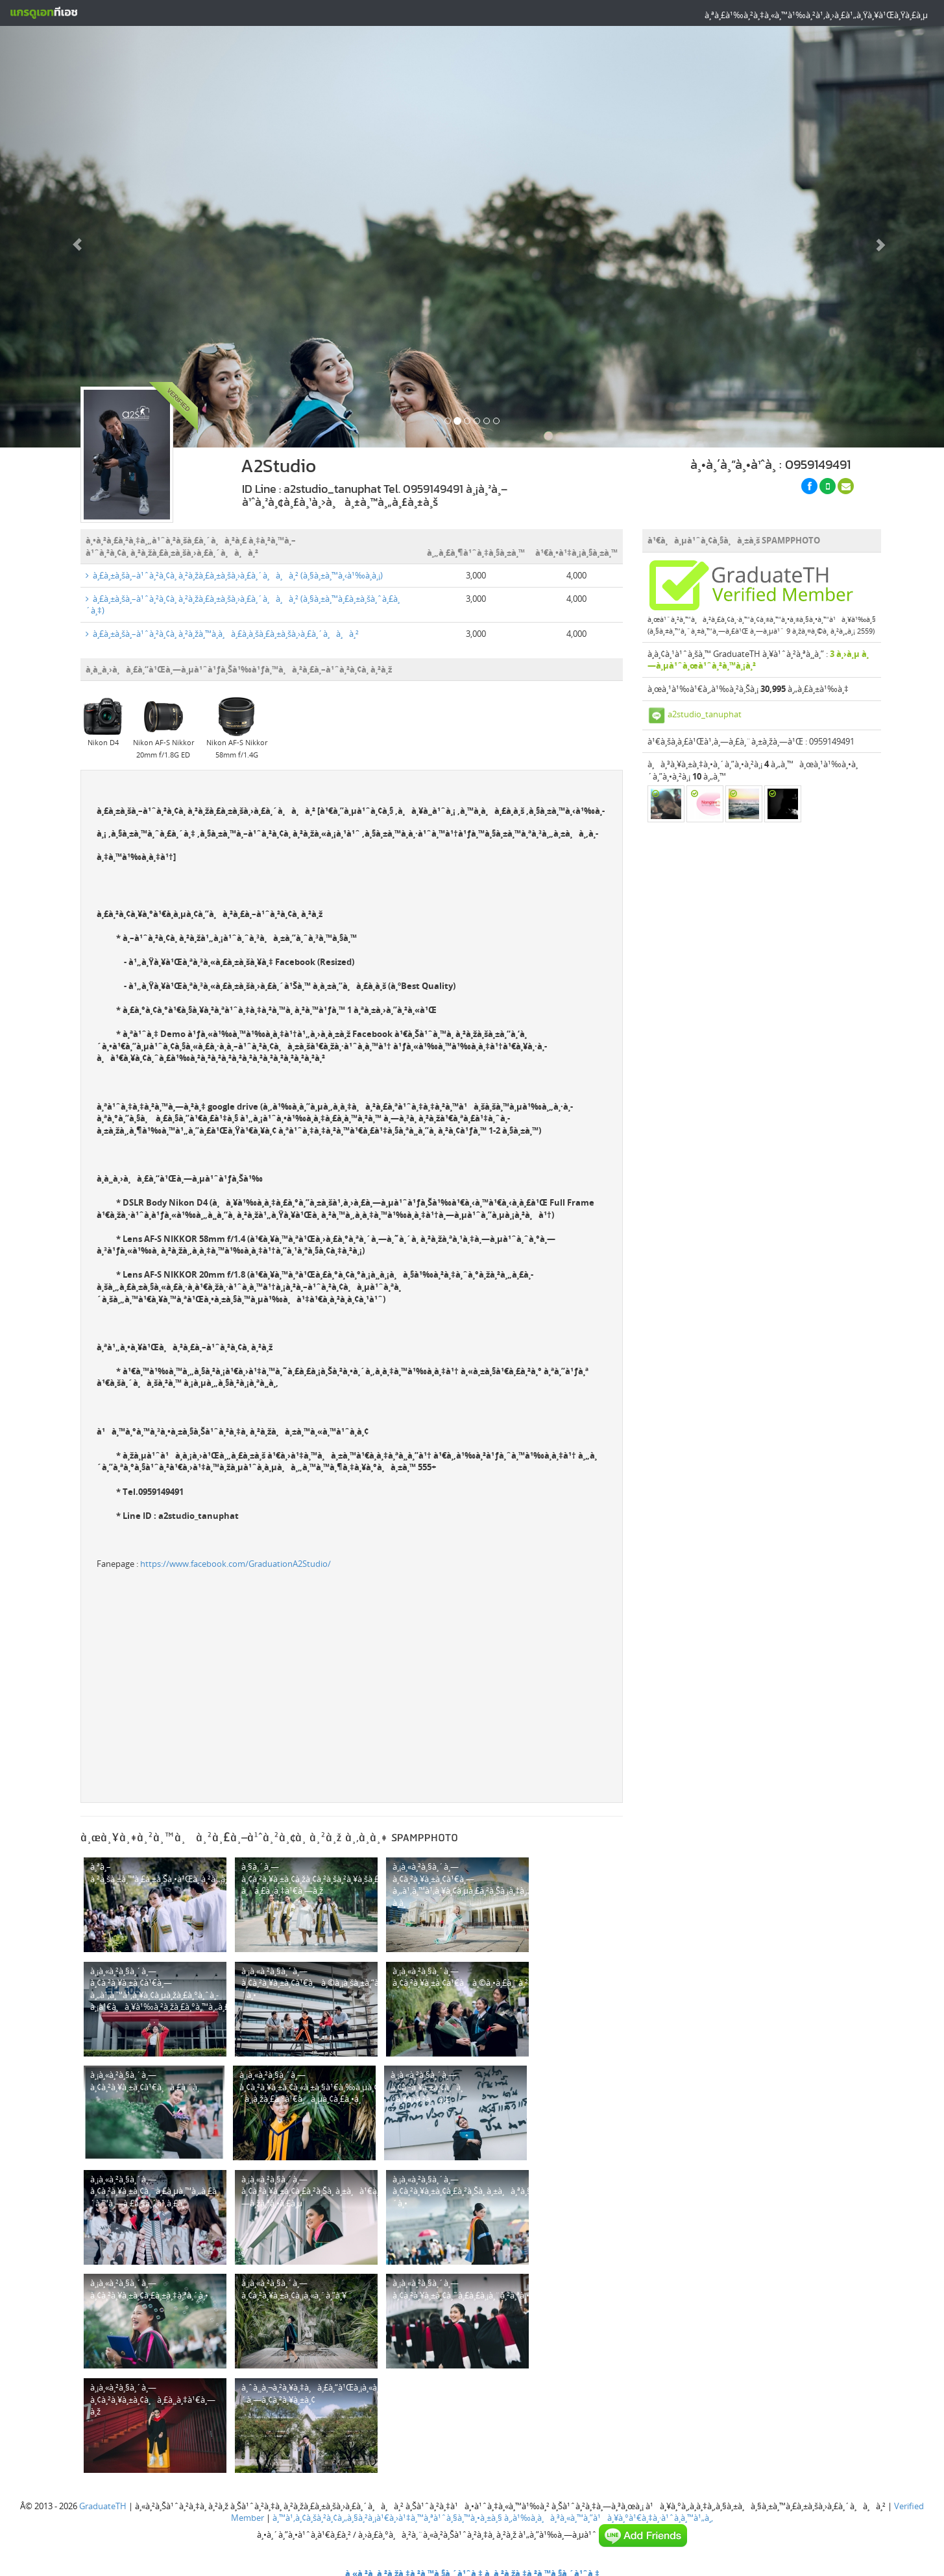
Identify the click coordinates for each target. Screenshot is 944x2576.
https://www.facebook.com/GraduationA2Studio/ (235, 1560)
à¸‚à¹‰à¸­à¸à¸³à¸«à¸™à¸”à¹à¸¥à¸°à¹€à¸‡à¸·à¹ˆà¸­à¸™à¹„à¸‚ (608, 2514)
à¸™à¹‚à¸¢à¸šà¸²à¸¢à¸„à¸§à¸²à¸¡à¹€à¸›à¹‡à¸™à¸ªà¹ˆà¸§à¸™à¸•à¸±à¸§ (387, 2514)
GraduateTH (103, 2501)
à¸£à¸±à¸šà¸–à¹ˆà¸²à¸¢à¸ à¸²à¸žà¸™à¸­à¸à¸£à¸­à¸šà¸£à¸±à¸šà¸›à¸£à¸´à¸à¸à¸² (222, 630)
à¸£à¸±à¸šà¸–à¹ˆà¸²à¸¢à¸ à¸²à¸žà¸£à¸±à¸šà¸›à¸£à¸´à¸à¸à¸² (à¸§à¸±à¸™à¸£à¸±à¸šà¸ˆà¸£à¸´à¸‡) (243, 601)
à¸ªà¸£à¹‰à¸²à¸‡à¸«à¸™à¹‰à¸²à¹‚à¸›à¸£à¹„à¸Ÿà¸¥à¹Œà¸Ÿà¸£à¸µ (816, 15)
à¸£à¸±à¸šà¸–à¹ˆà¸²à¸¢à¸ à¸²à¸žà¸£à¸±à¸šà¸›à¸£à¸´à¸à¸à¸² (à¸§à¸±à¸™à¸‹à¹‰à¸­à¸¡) (234, 571)
